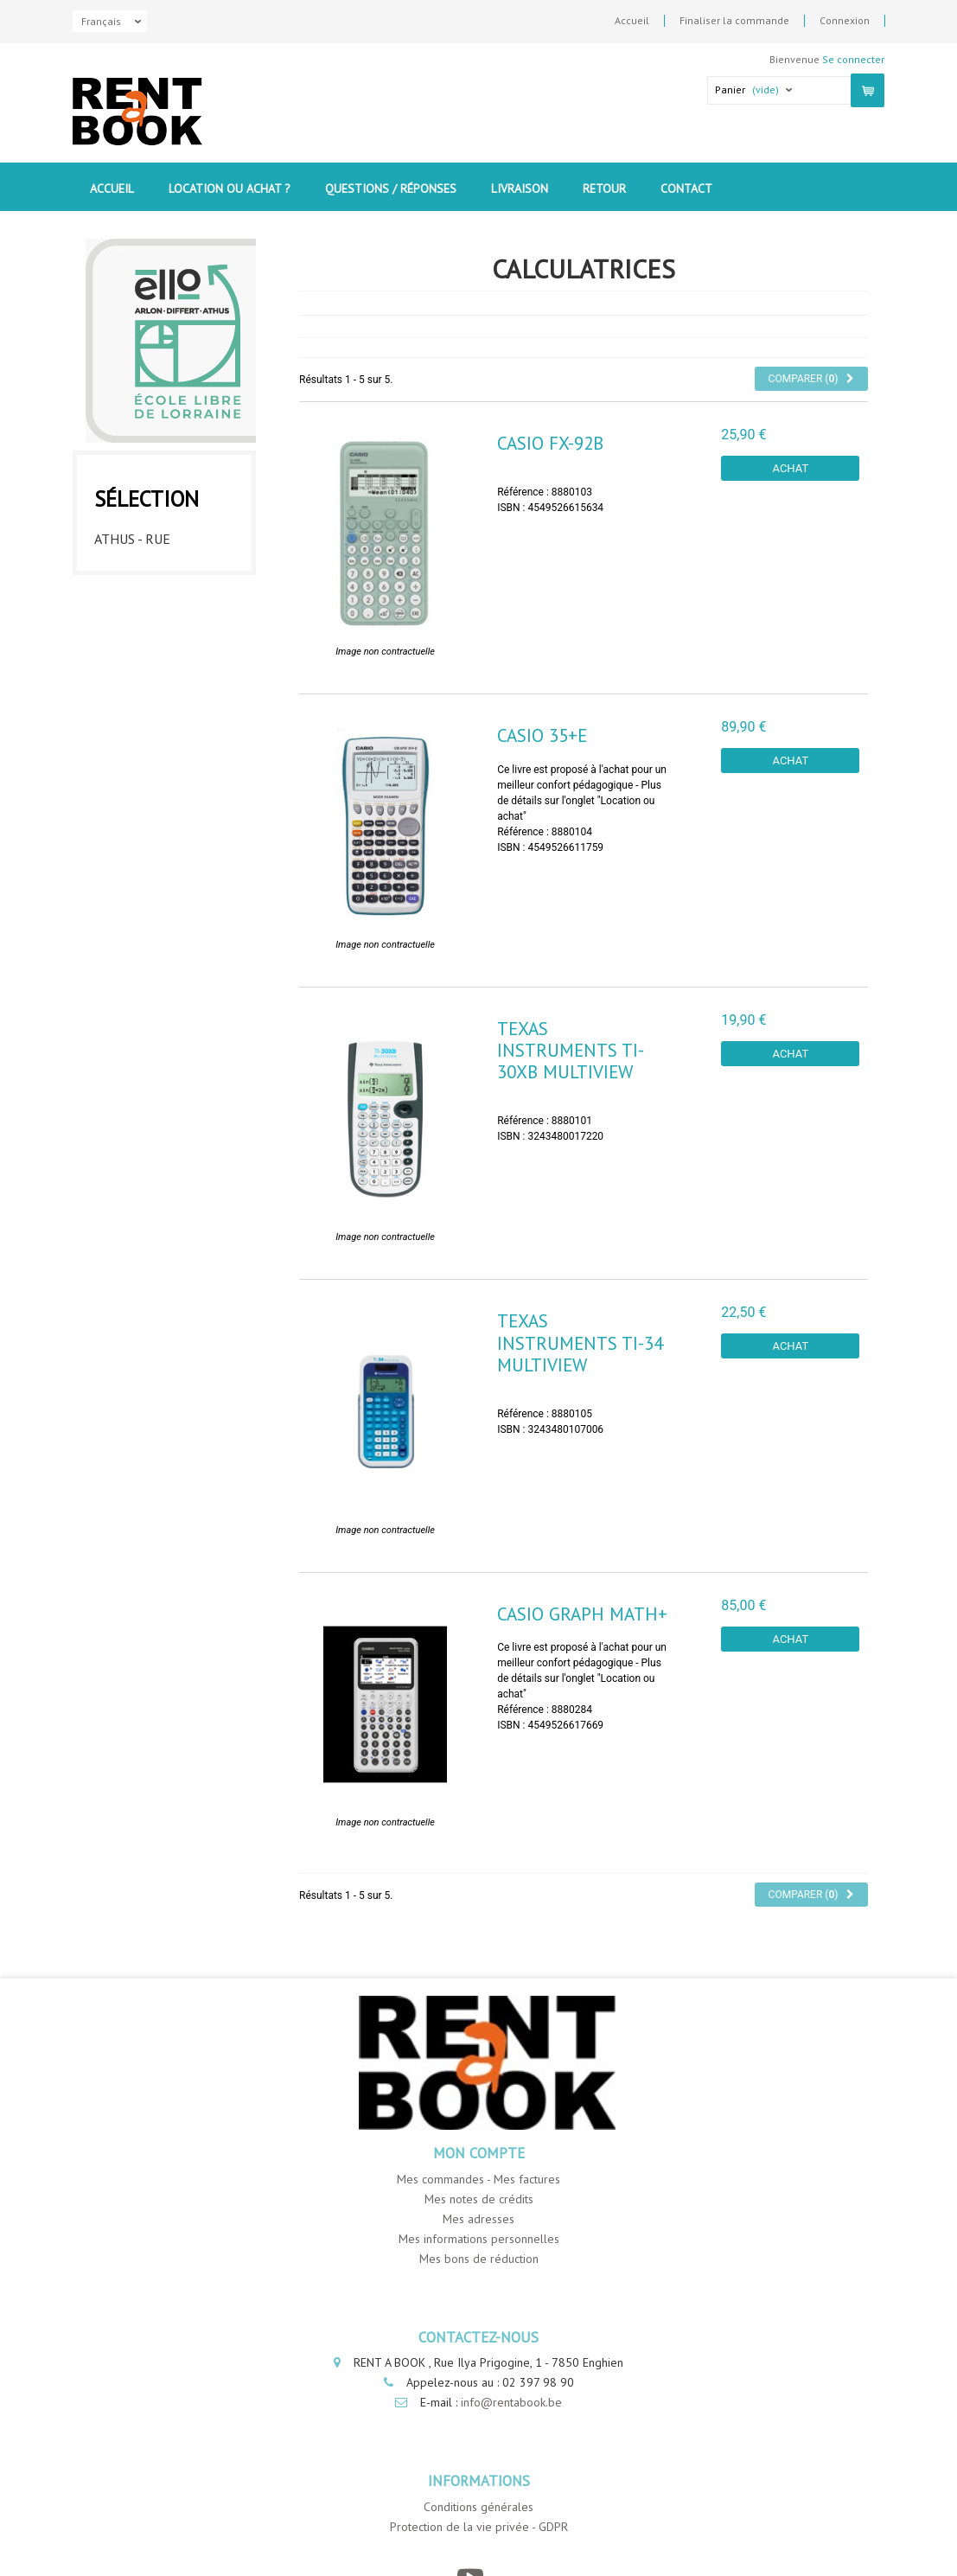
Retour (604, 188)
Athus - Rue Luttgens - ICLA (146, 542)
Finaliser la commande (734, 21)
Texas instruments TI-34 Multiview (580, 1342)
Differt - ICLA (139, 633)
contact (686, 188)
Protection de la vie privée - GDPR (479, 2526)
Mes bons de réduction (479, 2258)
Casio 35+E (542, 735)
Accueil (632, 21)
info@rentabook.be (511, 2402)
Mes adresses (478, 2219)
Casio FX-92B (550, 443)
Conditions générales (478, 2507)
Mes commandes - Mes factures (478, 2179)
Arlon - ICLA (134, 666)
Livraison (519, 188)
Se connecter (853, 59)
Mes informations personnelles (479, 2239)
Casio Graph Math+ (582, 1614)
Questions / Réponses (390, 188)
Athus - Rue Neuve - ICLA (158, 591)
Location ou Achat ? (229, 188)
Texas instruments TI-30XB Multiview (570, 1050)
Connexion (845, 21)
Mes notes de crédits (478, 2199)
